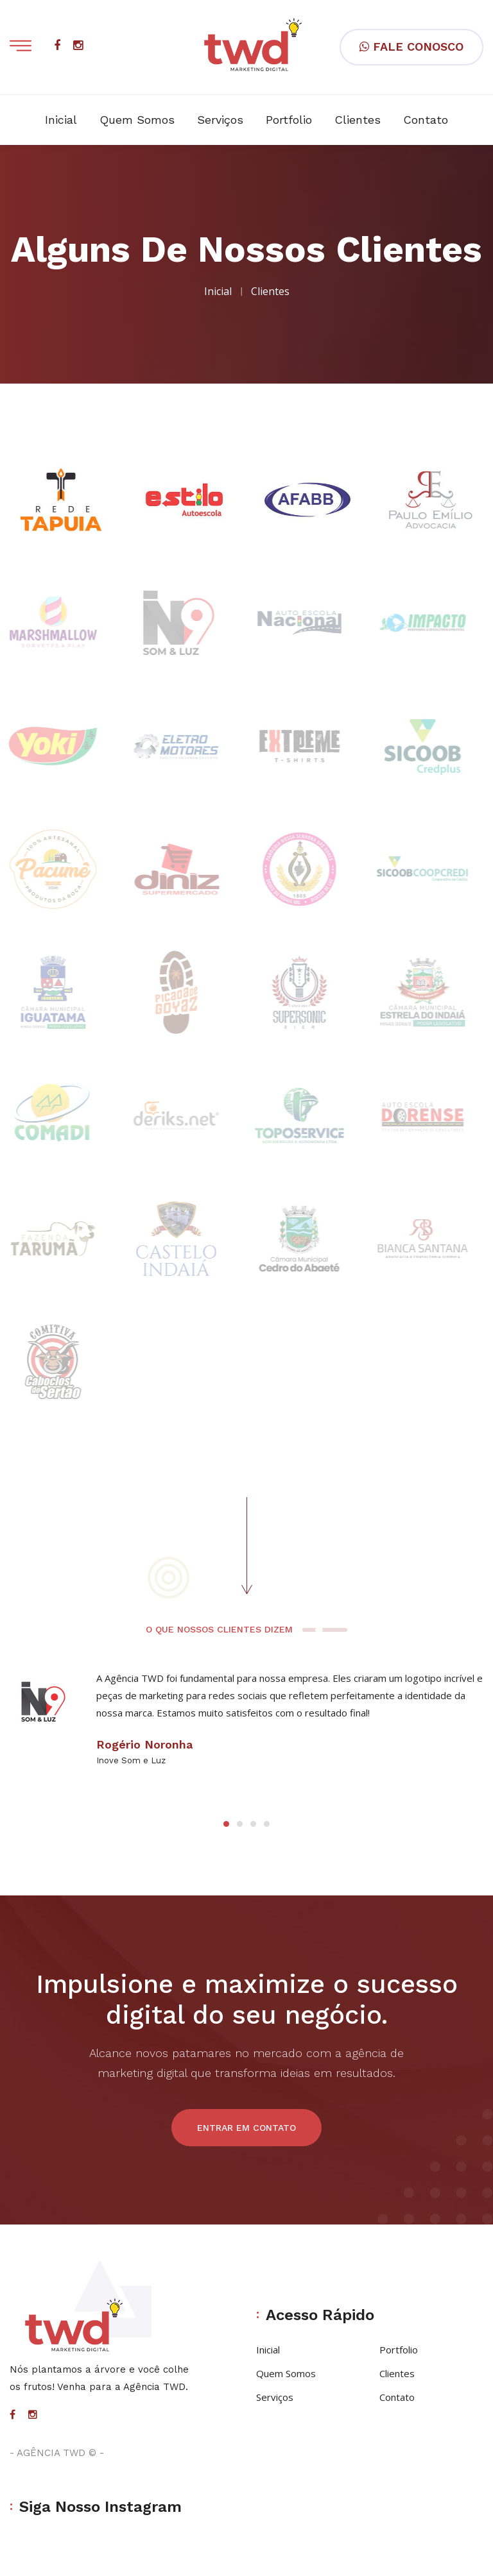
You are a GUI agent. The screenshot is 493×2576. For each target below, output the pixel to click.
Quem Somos (137, 119)
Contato (425, 119)
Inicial (61, 119)
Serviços (220, 119)
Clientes (357, 119)
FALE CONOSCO (411, 47)
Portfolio (289, 119)
